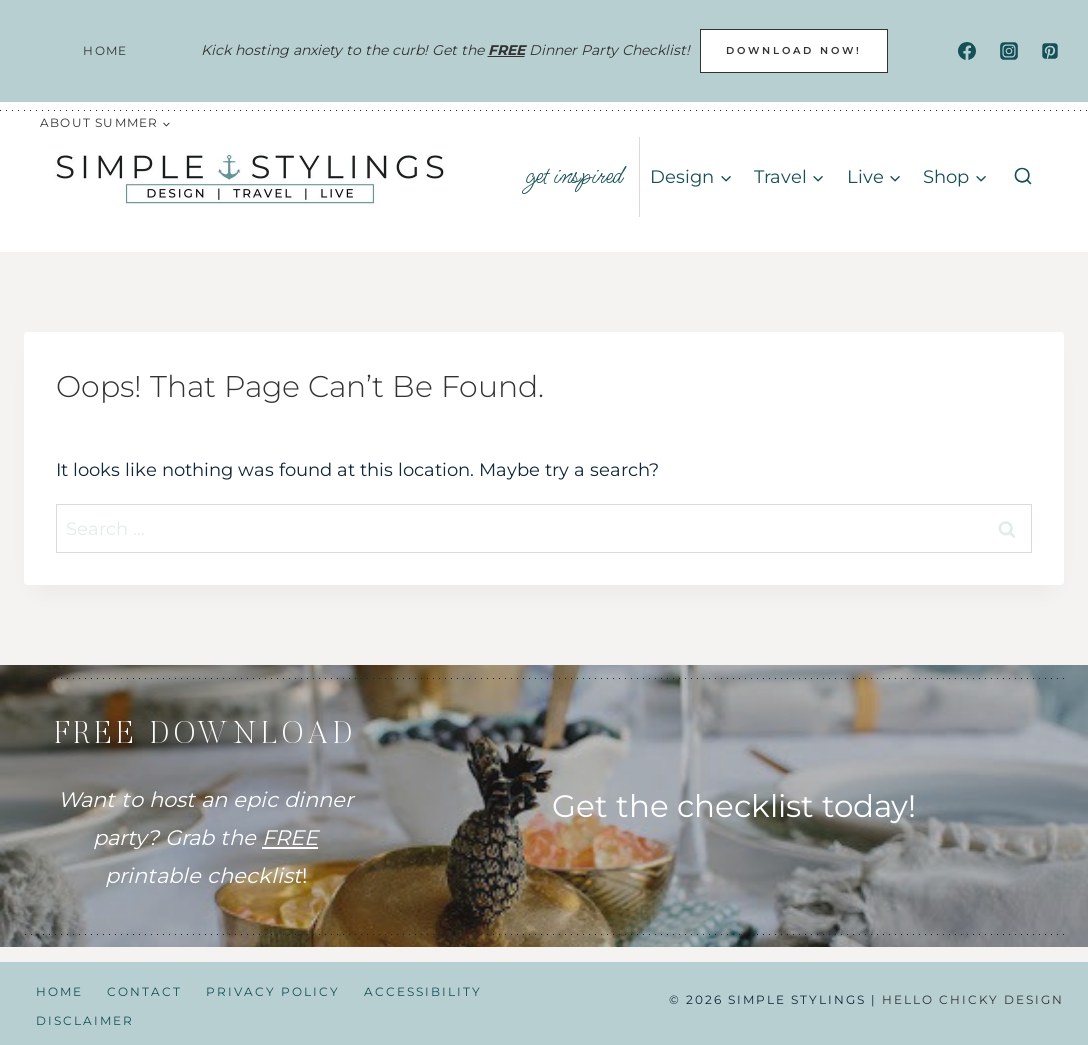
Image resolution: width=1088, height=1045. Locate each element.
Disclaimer (85, 1020)
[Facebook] (967, 51)
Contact (144, 991)
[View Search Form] (1023, 177)
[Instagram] (1009, 51)
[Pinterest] (1050, 51)
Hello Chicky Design (973, 999)
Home (105, 50)
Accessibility (423, 991)
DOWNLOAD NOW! (794, 50)
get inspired (574, 176)
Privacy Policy (273, 991)
